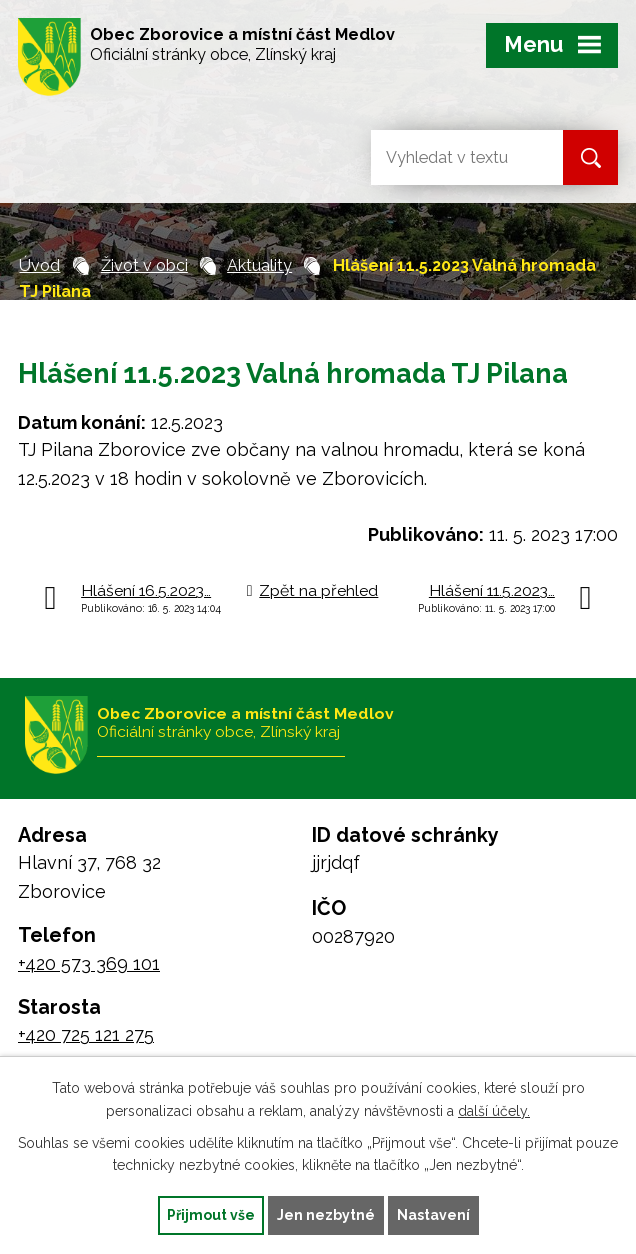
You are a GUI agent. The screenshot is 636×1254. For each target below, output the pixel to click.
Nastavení (433, 1215)
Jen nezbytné (326, 1215)
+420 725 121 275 (86, 1034)
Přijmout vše (211, 1215)
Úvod (39, 265)
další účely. (494, 1111)
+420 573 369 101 (89, 963)
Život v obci (144, 265)
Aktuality (259, 265)
